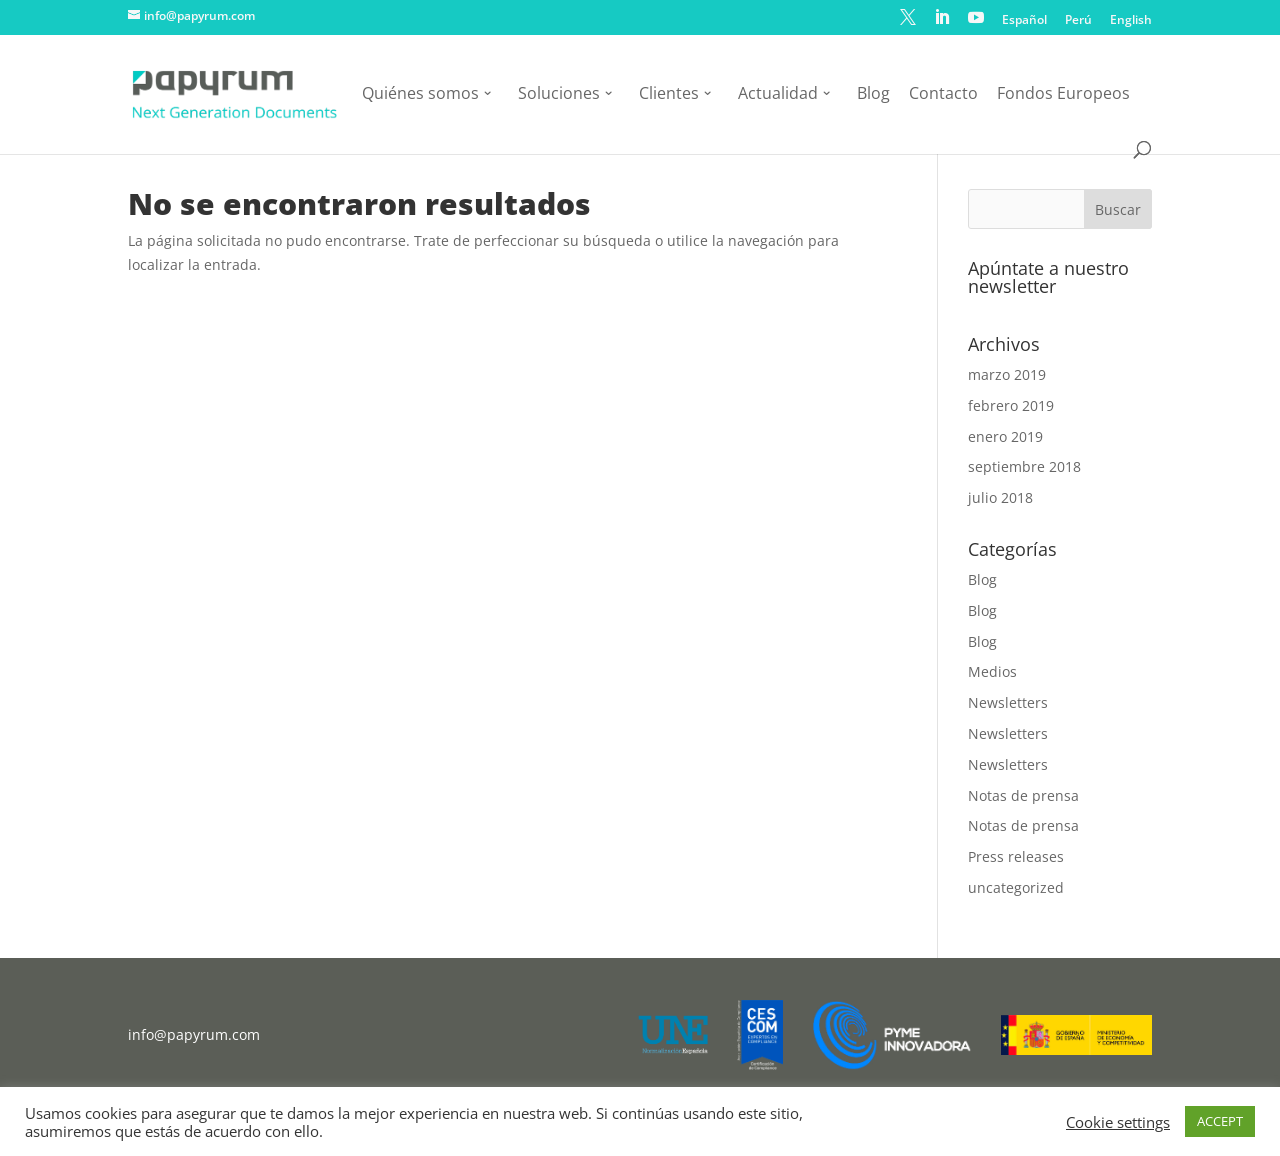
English (1131, 21)
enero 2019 (1005, 436)
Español (1024, 21)
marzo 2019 (1007, 374)
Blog (873, 95)
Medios (992, 671)
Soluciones (559, 95)
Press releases (1016, 856)
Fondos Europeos (1063, 95)
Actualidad (778, 95)
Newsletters (1008, 702)
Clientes (669, 95)
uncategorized (1016, 887)
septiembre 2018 (1024, 466)
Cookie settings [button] (1118, 1122)
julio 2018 (1000, 497)
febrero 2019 (1011, 405)
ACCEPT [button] (1220, 1121)
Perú (1078, 21)
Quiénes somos (420, 95)
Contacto (943, 95)
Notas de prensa (1023, 795)
